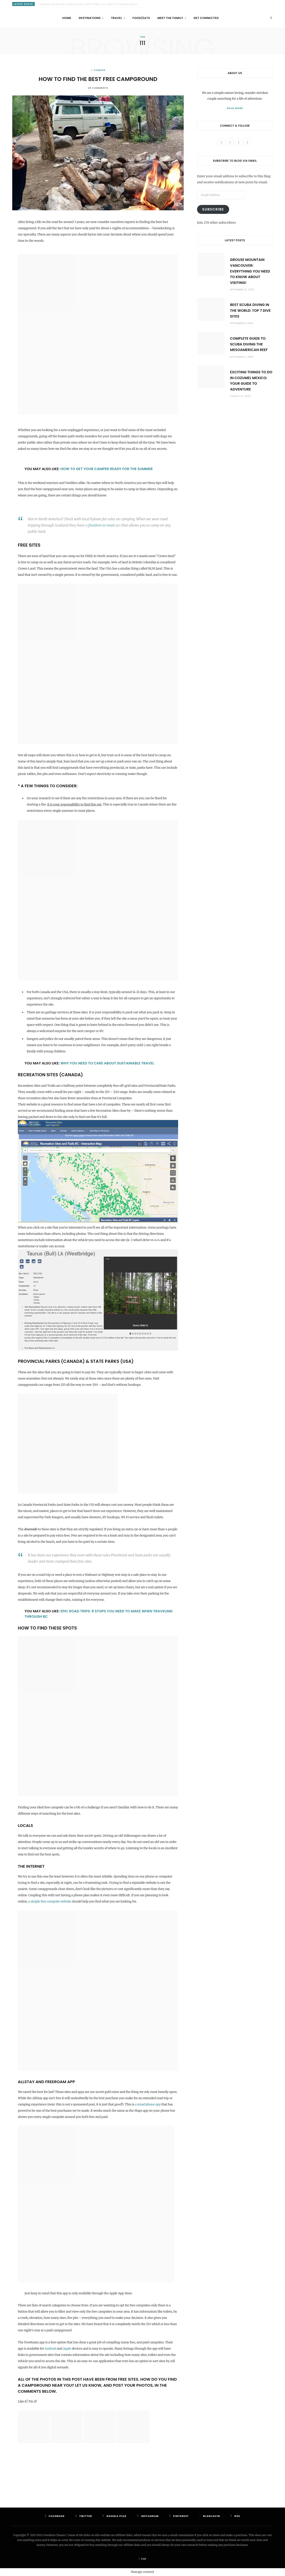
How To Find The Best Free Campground (98, 79)
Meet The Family (170, 18)
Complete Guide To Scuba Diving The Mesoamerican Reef (249, 344)
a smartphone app (148, 2104)
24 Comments (98, 88)
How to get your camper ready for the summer (106, 468)
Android (51, 2349)
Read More (235, 108)
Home (66, 18)
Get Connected (206, 18)
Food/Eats (141, 18)
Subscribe (213, 209)
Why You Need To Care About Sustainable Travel (107, 1063)
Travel (116, 18)
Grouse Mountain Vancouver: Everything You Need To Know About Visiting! (90, 4)
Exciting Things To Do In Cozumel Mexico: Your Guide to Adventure (251, 381)
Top (142, 2559)
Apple (67, 2349)
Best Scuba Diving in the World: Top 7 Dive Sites (250, 310)
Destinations (90, 18)
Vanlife (99, 70)
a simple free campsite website (49, 1901)
